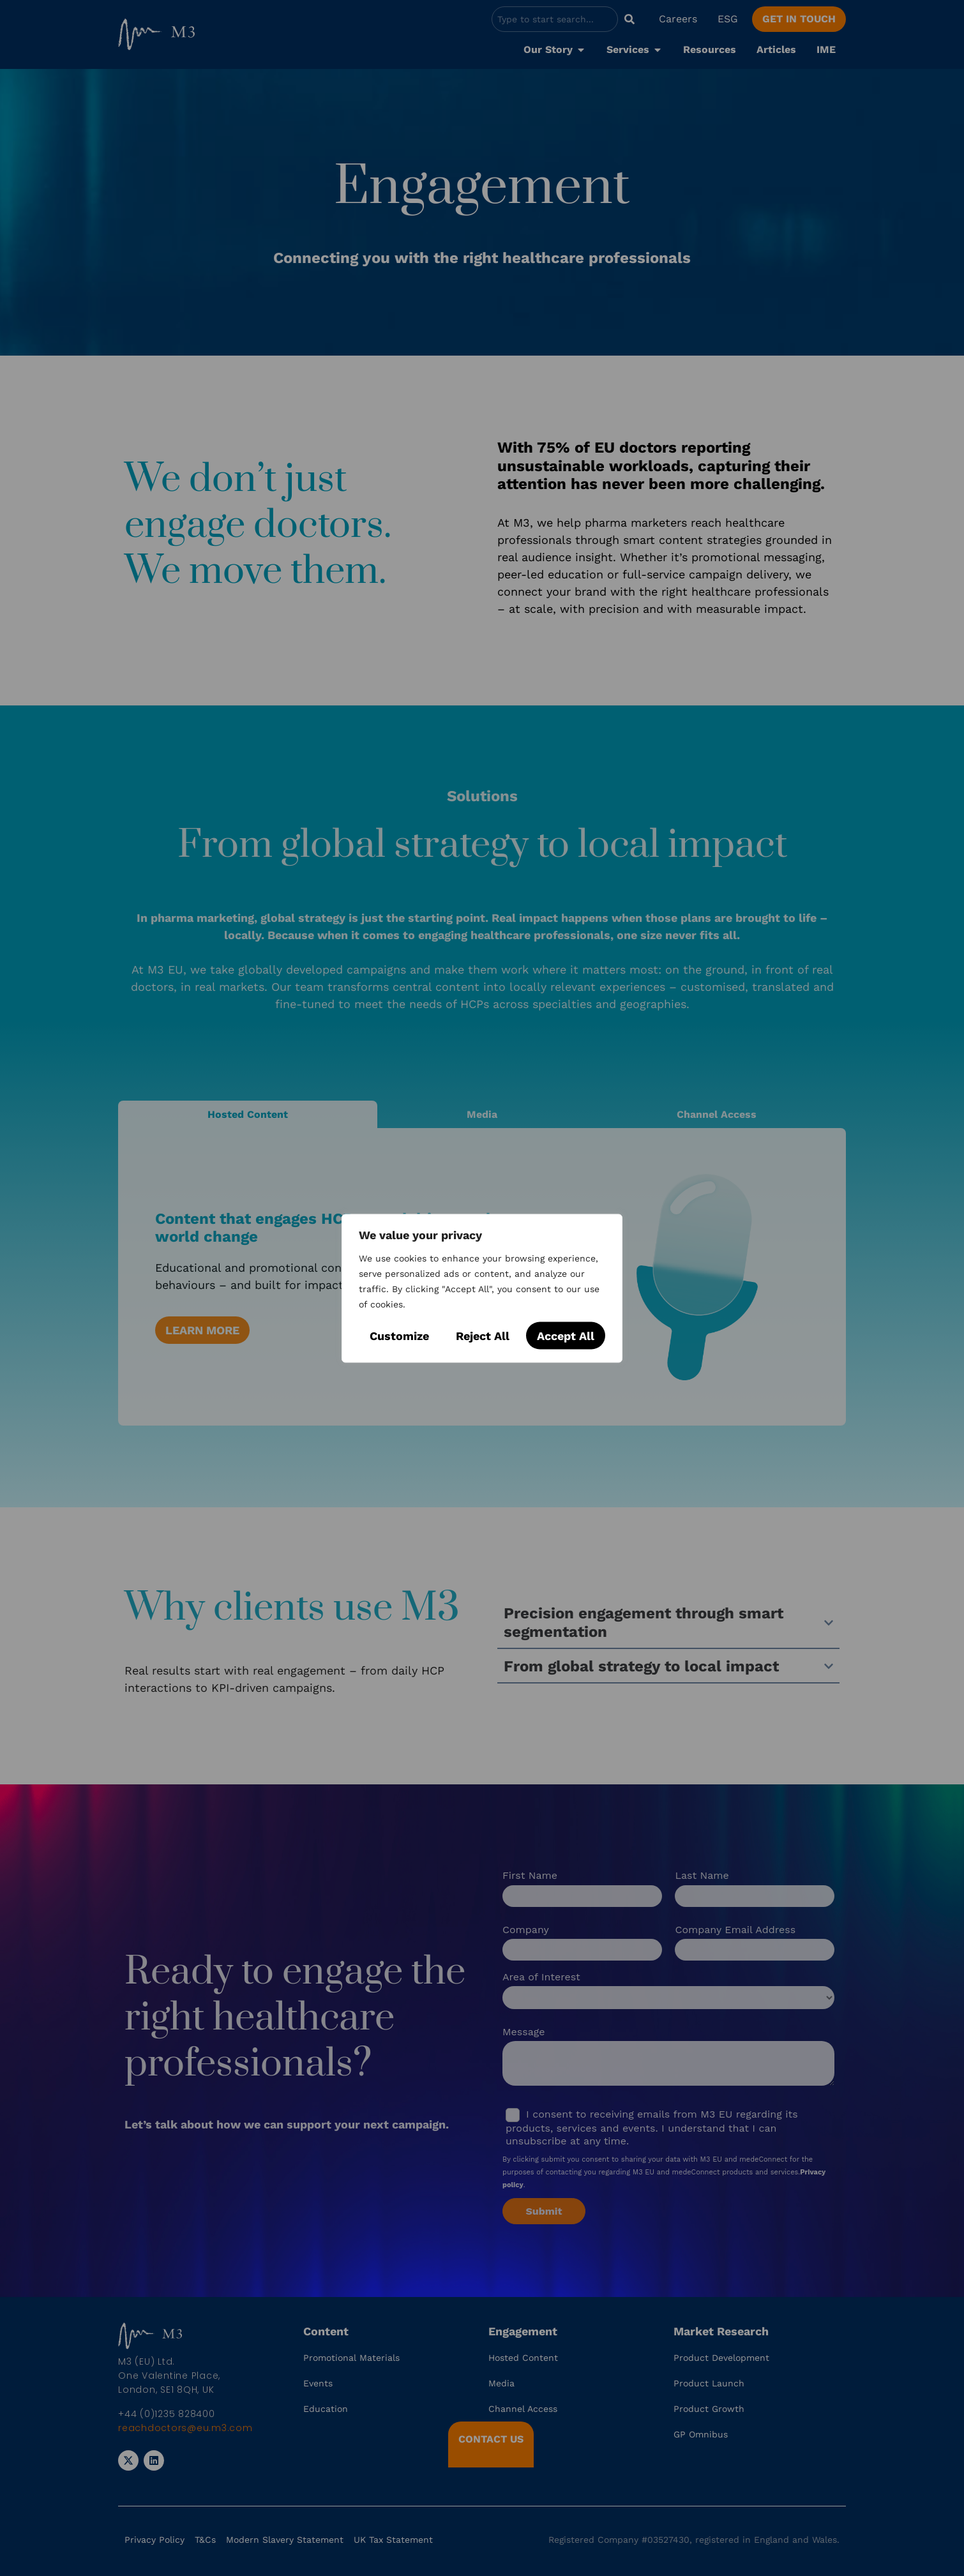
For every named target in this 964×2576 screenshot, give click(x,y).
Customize (399, 1335)
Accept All (565, 1335)
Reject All (482, 1335)
